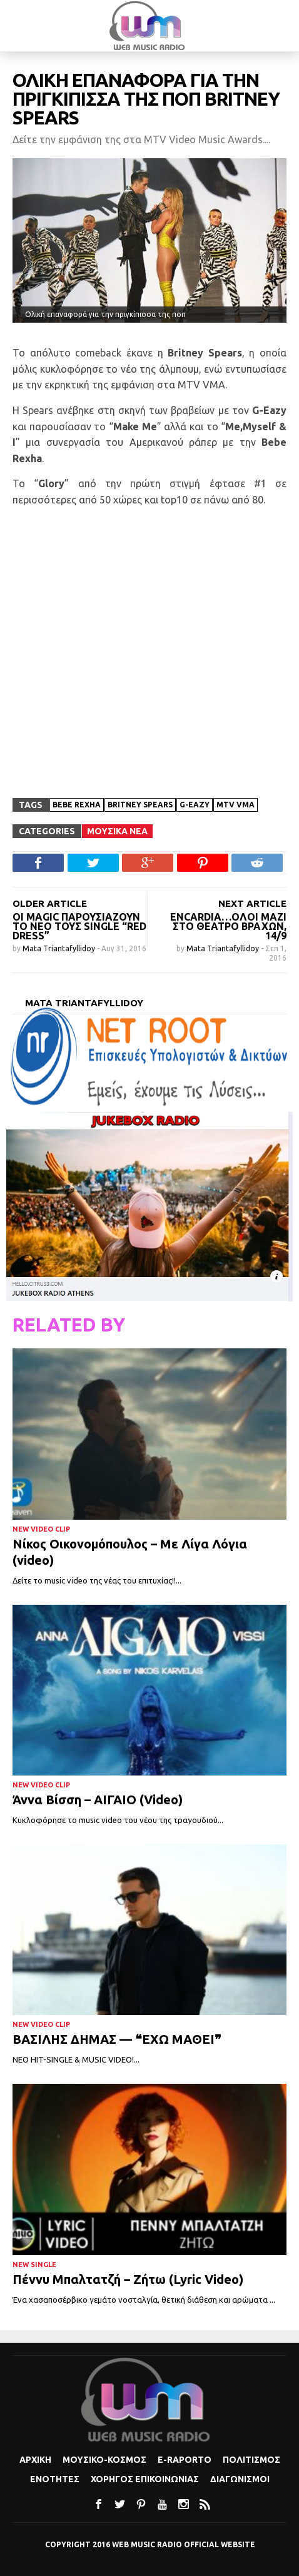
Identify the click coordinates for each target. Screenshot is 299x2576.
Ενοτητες (54, 2479)
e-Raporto (184, 2460)
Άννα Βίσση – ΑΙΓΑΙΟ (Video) (98, 1799)
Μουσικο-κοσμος (104, 2460)
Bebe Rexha (77, 805)
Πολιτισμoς (251, 2460)
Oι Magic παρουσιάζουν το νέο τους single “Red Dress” (79, 926)
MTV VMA (235, 805)
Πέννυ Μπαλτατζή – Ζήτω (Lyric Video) (128, 2279)
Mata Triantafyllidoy (60, 948)
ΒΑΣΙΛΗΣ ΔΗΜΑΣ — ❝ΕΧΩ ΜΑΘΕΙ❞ (117, 2039)
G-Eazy (195, 805)
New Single (34, 2264)
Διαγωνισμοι (240, 2479)
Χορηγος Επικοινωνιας (145, 2479)
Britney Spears (140, 805)
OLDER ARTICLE (50, 903)
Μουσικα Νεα (117, 831)
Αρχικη (35, 2460)
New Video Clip (41, 1529)
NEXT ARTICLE (252, 903)
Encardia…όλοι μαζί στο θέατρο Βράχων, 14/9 (228, 926)
